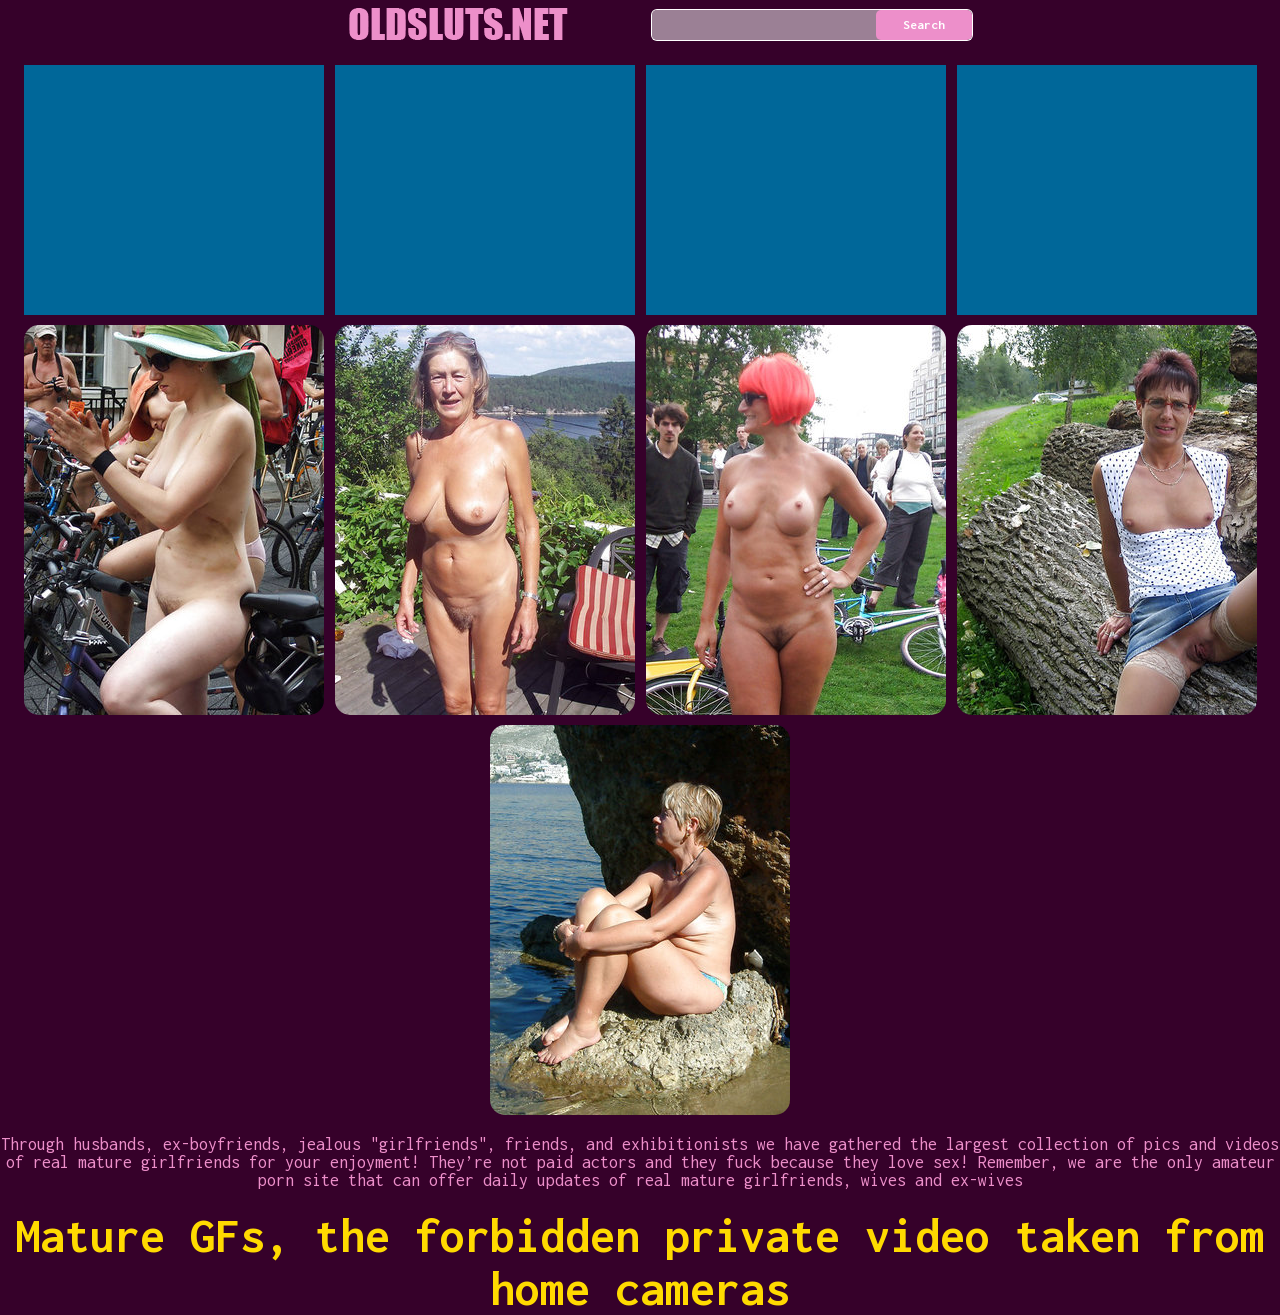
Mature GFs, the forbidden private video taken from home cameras (640, 1262)
